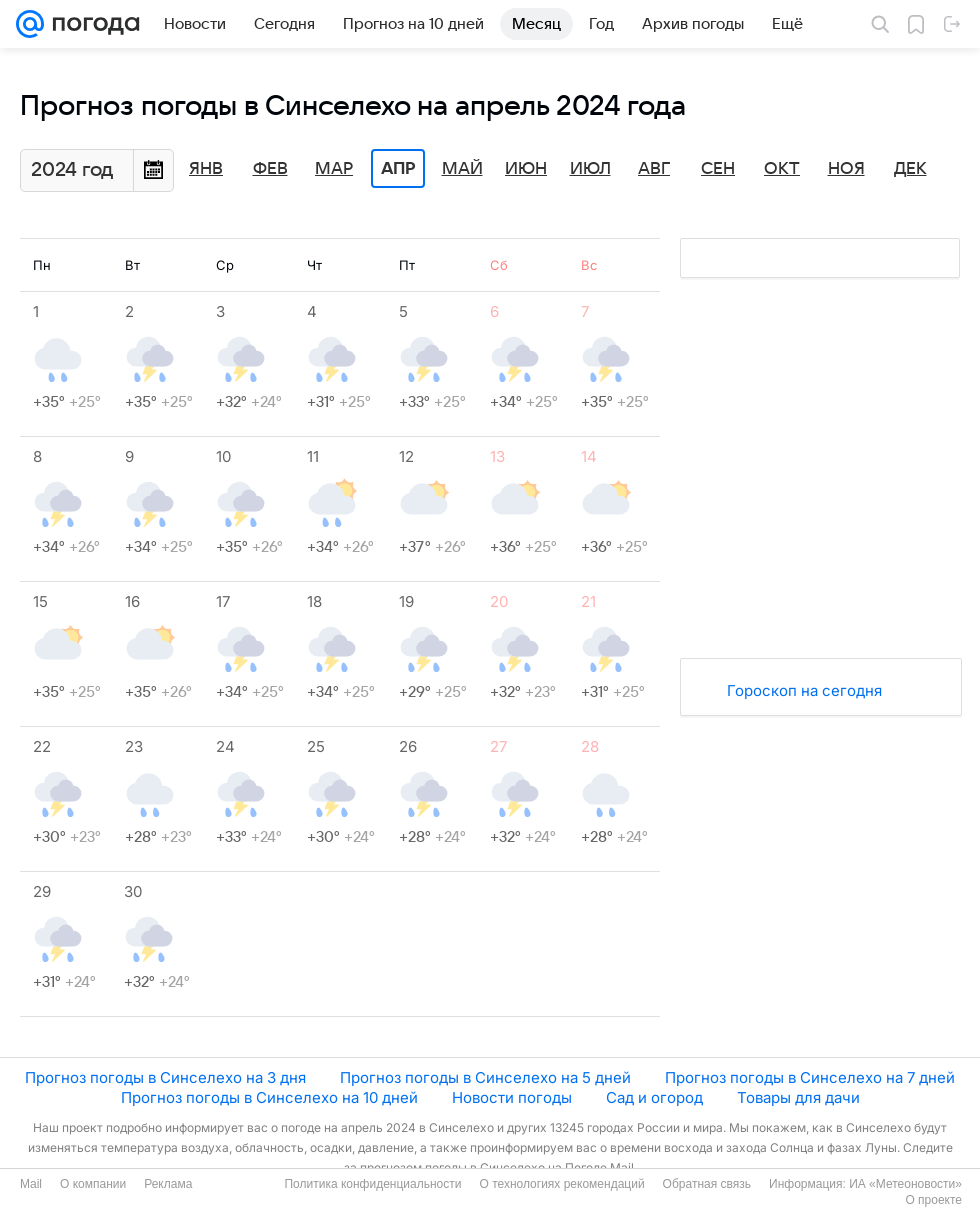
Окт (782, 169)
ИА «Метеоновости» (905, 1184)
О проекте (933, 1200)
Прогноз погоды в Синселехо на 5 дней (485, 1077)
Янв (206, 169)
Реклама (168, 1184)
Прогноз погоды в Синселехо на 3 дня (165, 1077)
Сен (718, 169)
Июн (526, 169)
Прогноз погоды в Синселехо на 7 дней (810, 1077)
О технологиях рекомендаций (561, 1184)
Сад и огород (654, 1097)
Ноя (846, 169)
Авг (654, 169)
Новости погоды (512, 1097)
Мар (334, 169)
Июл (590, 169)
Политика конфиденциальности (372, 1184)
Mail (31, 1184)
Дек (910, 169)
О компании (93, 1184)
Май (462, 169)
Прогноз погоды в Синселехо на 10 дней (269, 1097)
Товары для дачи (798, 1097)
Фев (270, 169)
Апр (398, 169)
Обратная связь (707, 1184)
